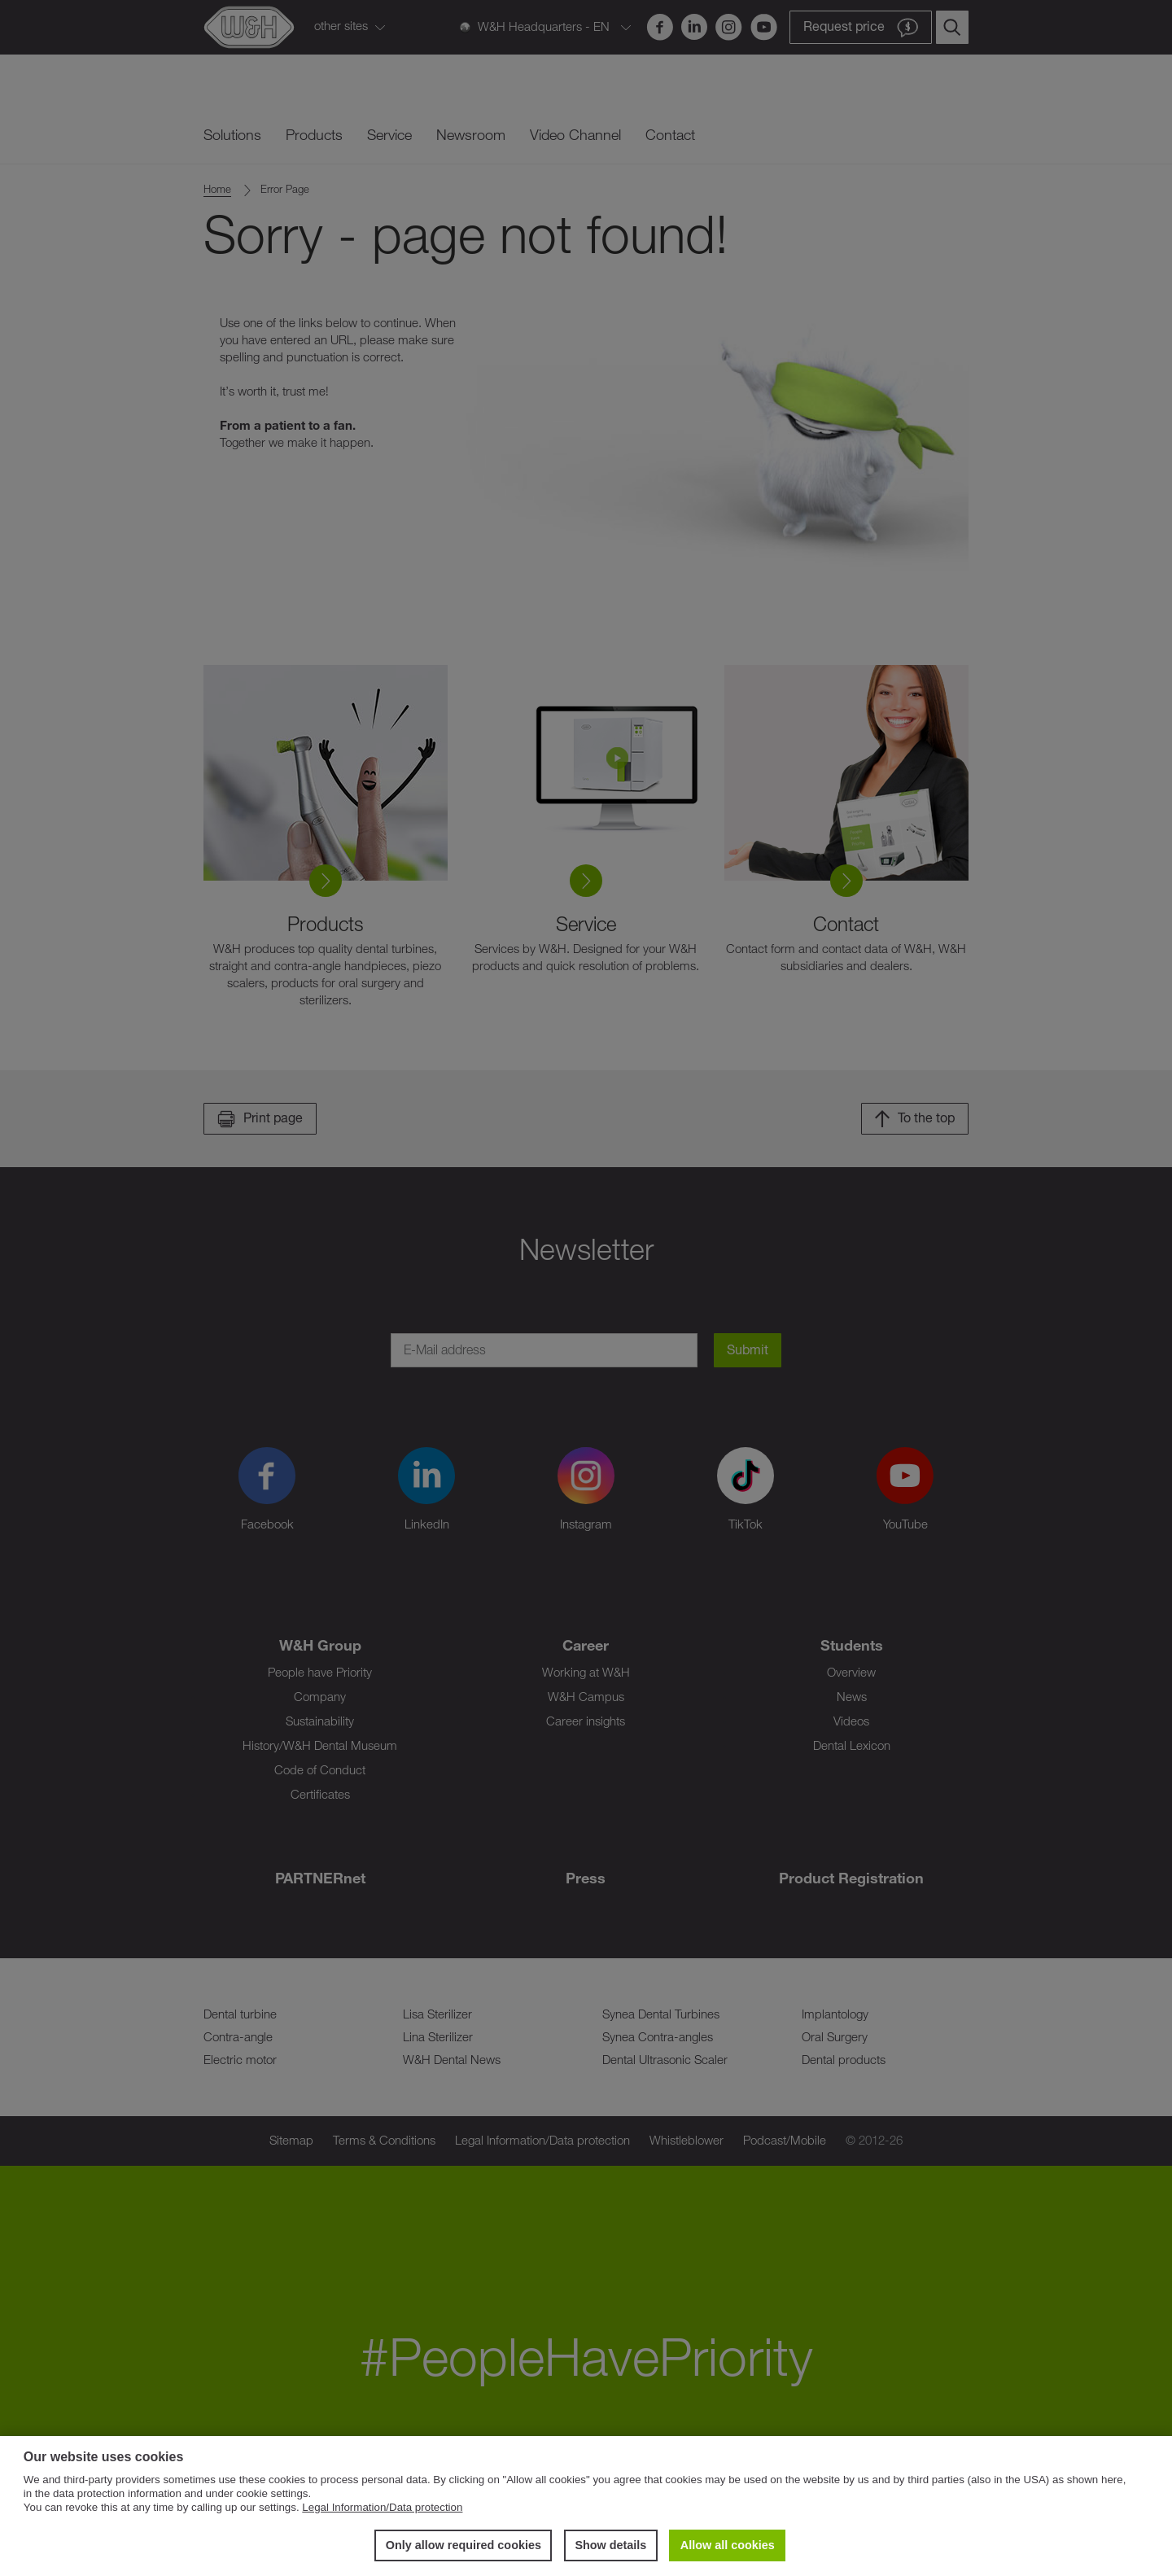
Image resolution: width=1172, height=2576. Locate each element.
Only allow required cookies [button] (463, 2545)
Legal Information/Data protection (382, 2507)
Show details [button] (610, 2545)
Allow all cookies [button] (727, 2545)
